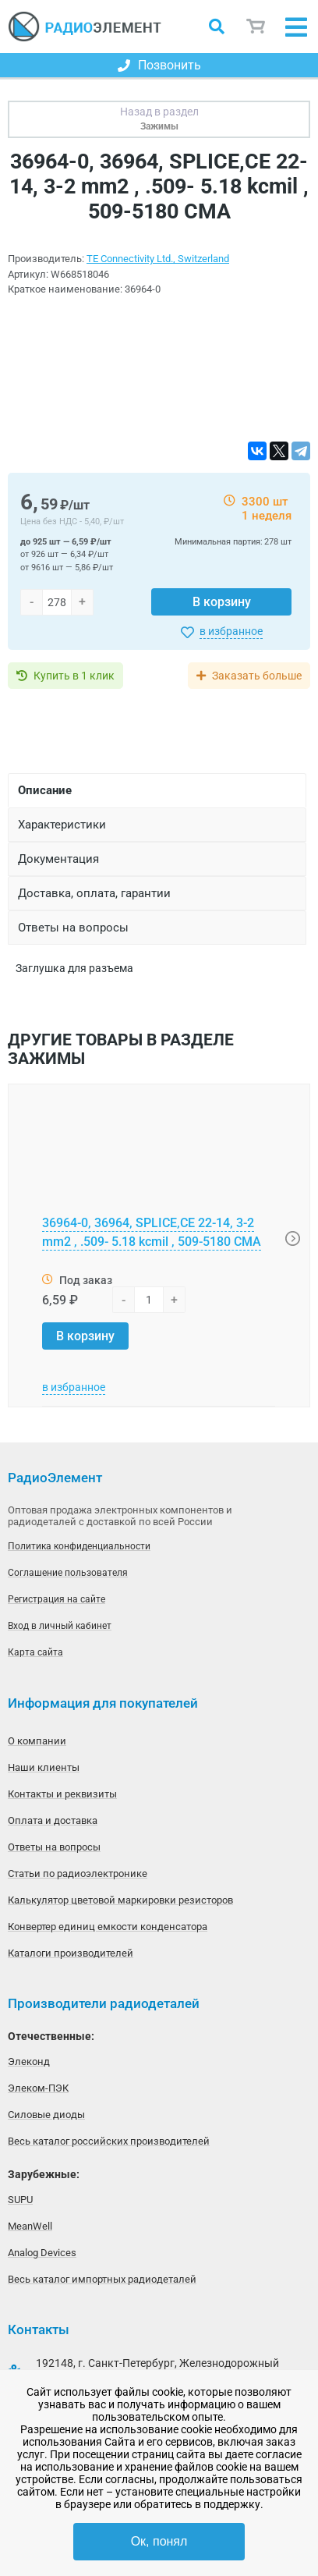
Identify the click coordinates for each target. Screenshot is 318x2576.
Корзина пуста (256, 26)
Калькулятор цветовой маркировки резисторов (120, 1900)
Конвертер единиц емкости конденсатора (107, 1926)
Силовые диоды (46, 2114)
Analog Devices (42, 2252)
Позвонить (159, 65)
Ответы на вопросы (54, 1847)
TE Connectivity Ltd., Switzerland (158, 258)
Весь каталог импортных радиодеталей (102, 2279)
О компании (37, 1741)
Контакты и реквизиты (62, 1794)
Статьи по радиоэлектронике (77, 1873)
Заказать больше (257, 675)
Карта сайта (35, 1652)
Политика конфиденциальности (79, 1546)
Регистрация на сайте (56, 1599)
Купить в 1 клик (74, 675)
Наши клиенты (44, 1767)
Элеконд (29, 2061)
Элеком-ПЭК (38, 2088)
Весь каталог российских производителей (109, 2141)
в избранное (231, 631)
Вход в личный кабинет (59, 1625)
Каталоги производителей (70, 1953)
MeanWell (30, 2226)
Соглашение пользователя (68, 1572)
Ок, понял (159, 2541)
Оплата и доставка (52, 1820)
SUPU (20, 2199)
